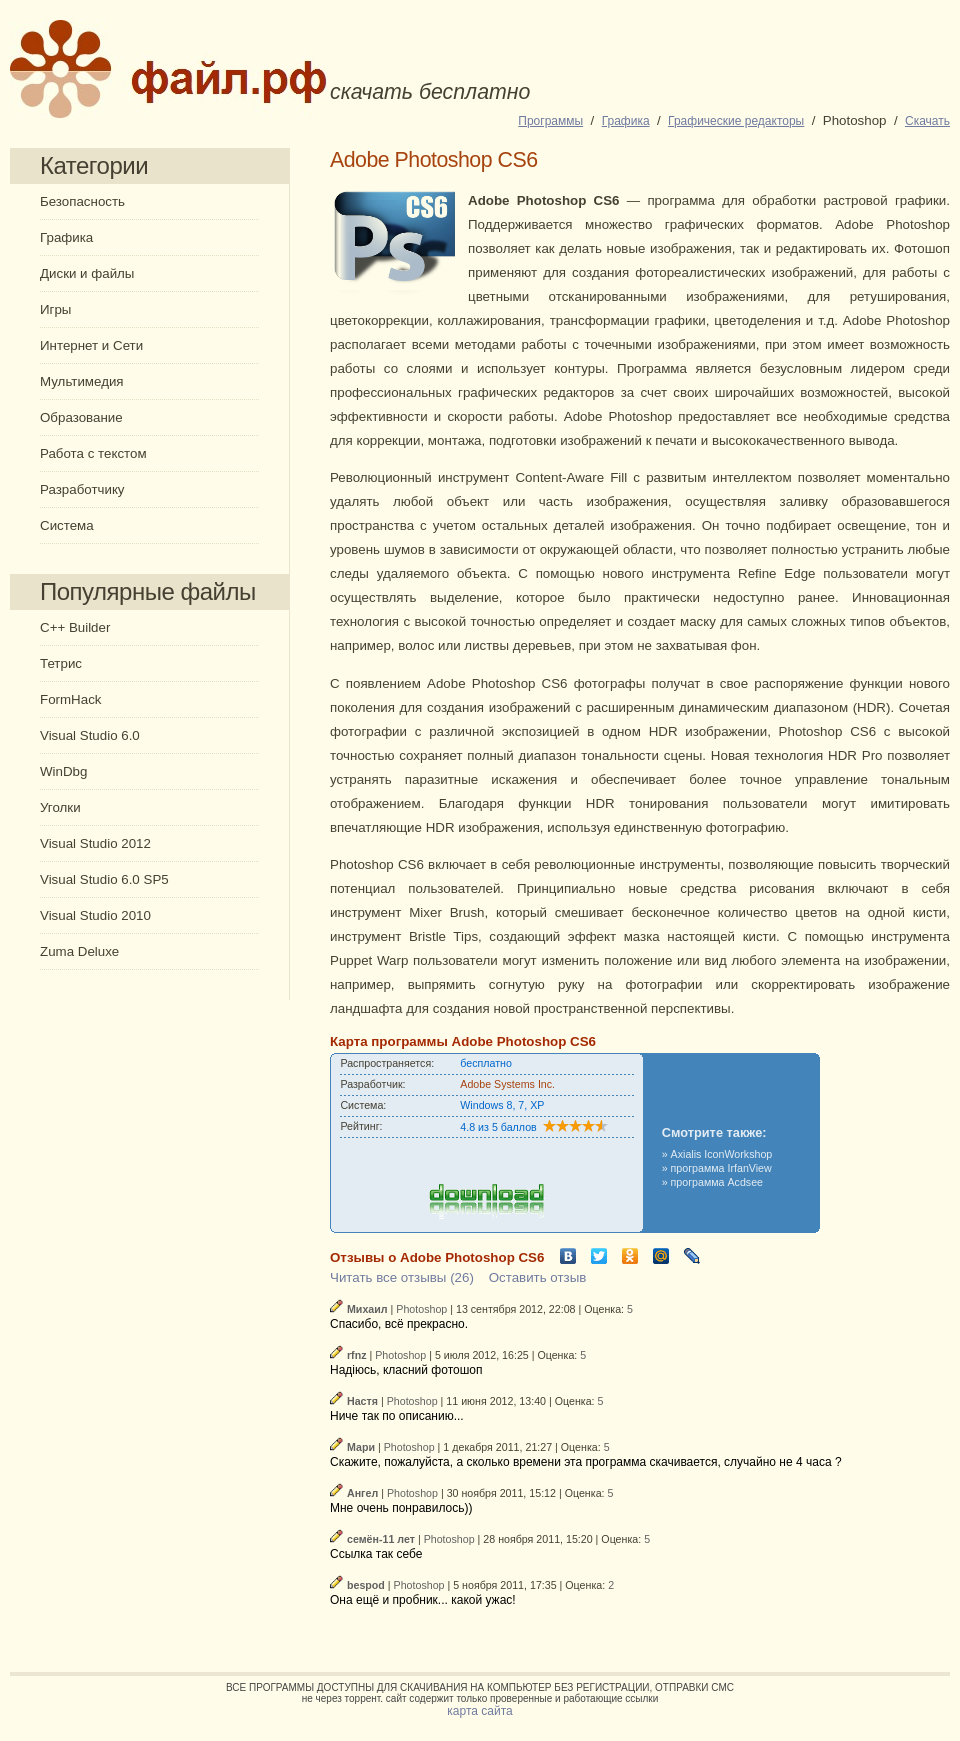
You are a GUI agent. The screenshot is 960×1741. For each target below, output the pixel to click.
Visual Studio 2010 (95, 915)
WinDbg (63, 771)
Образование (81, 417)
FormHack (70, 699)
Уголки (60, 807)
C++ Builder (75, 627)
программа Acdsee (717, 1182)
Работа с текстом (93, 453)
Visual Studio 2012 (95, 843)
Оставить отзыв (538, 1277)
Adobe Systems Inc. (507, 1084)
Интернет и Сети (91, 345)
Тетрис (61, 663)
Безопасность (82, 201)
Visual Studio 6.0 (90, 735)
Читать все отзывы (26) (402, 1277)
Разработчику (82, 489)
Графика (66, 237)
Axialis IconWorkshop (722, 1154)
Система (67, 525)
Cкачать (927, 121)
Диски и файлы (87, 273)
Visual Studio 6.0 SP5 (104, 879)
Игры (55, 309)
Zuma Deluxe (79, 951)
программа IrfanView (721, 1168)
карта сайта (479, 1711)
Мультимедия (82, 381)
